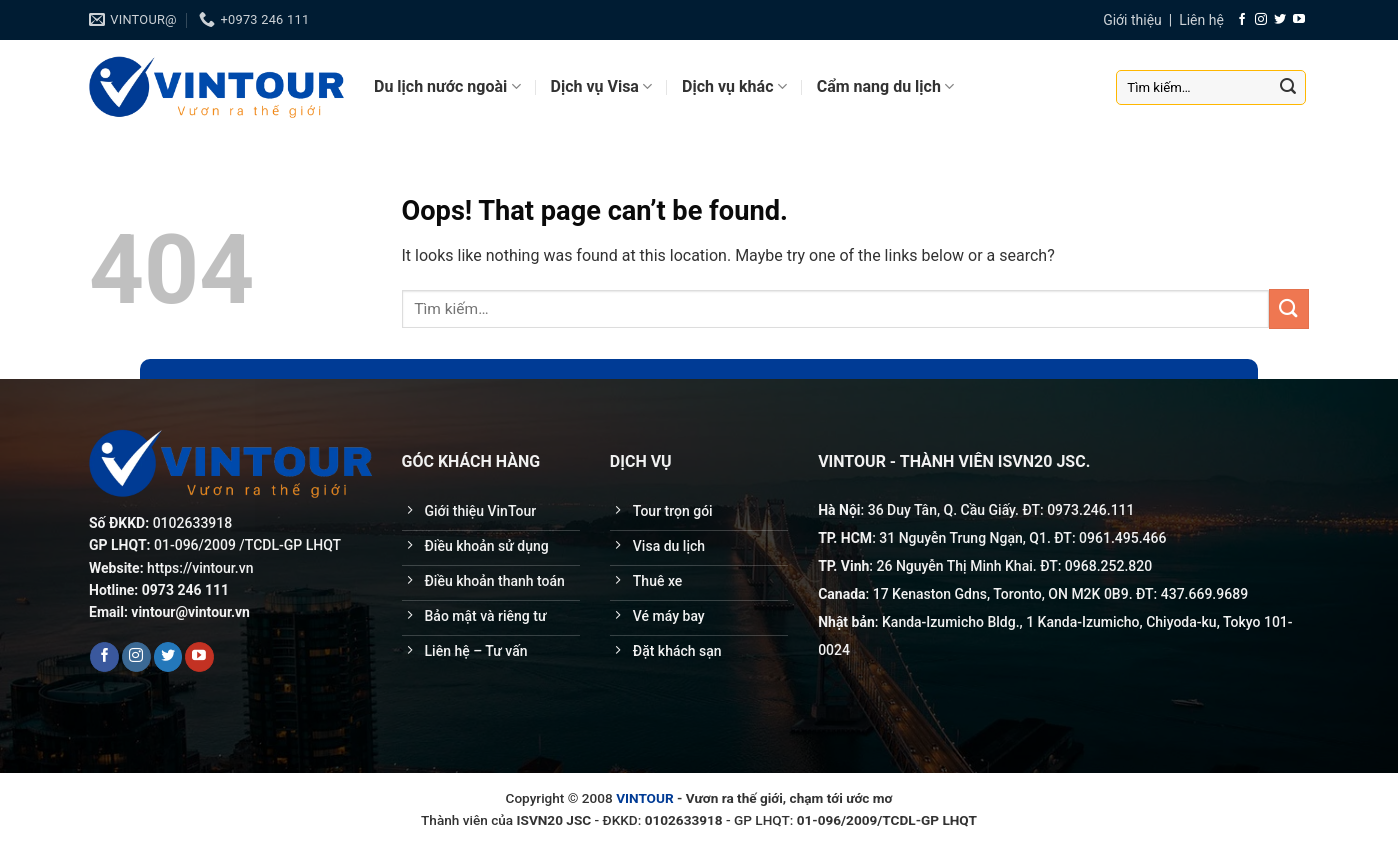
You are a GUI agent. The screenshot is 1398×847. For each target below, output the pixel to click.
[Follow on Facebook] (1242, 20)
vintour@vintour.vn (190, 612)
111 (1123, 510)
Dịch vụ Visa (602, 87)
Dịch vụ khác (734, 87)
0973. (1065, 510)
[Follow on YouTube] (1299, 20)
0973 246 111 (185, 590)
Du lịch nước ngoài (447, 87)
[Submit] (1288, 87)
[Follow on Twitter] (1280, 20)
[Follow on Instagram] (1261, 20)
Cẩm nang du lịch (885, 87)
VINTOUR (645, 798)
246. (1097, 510)
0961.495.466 (1122, 538)
